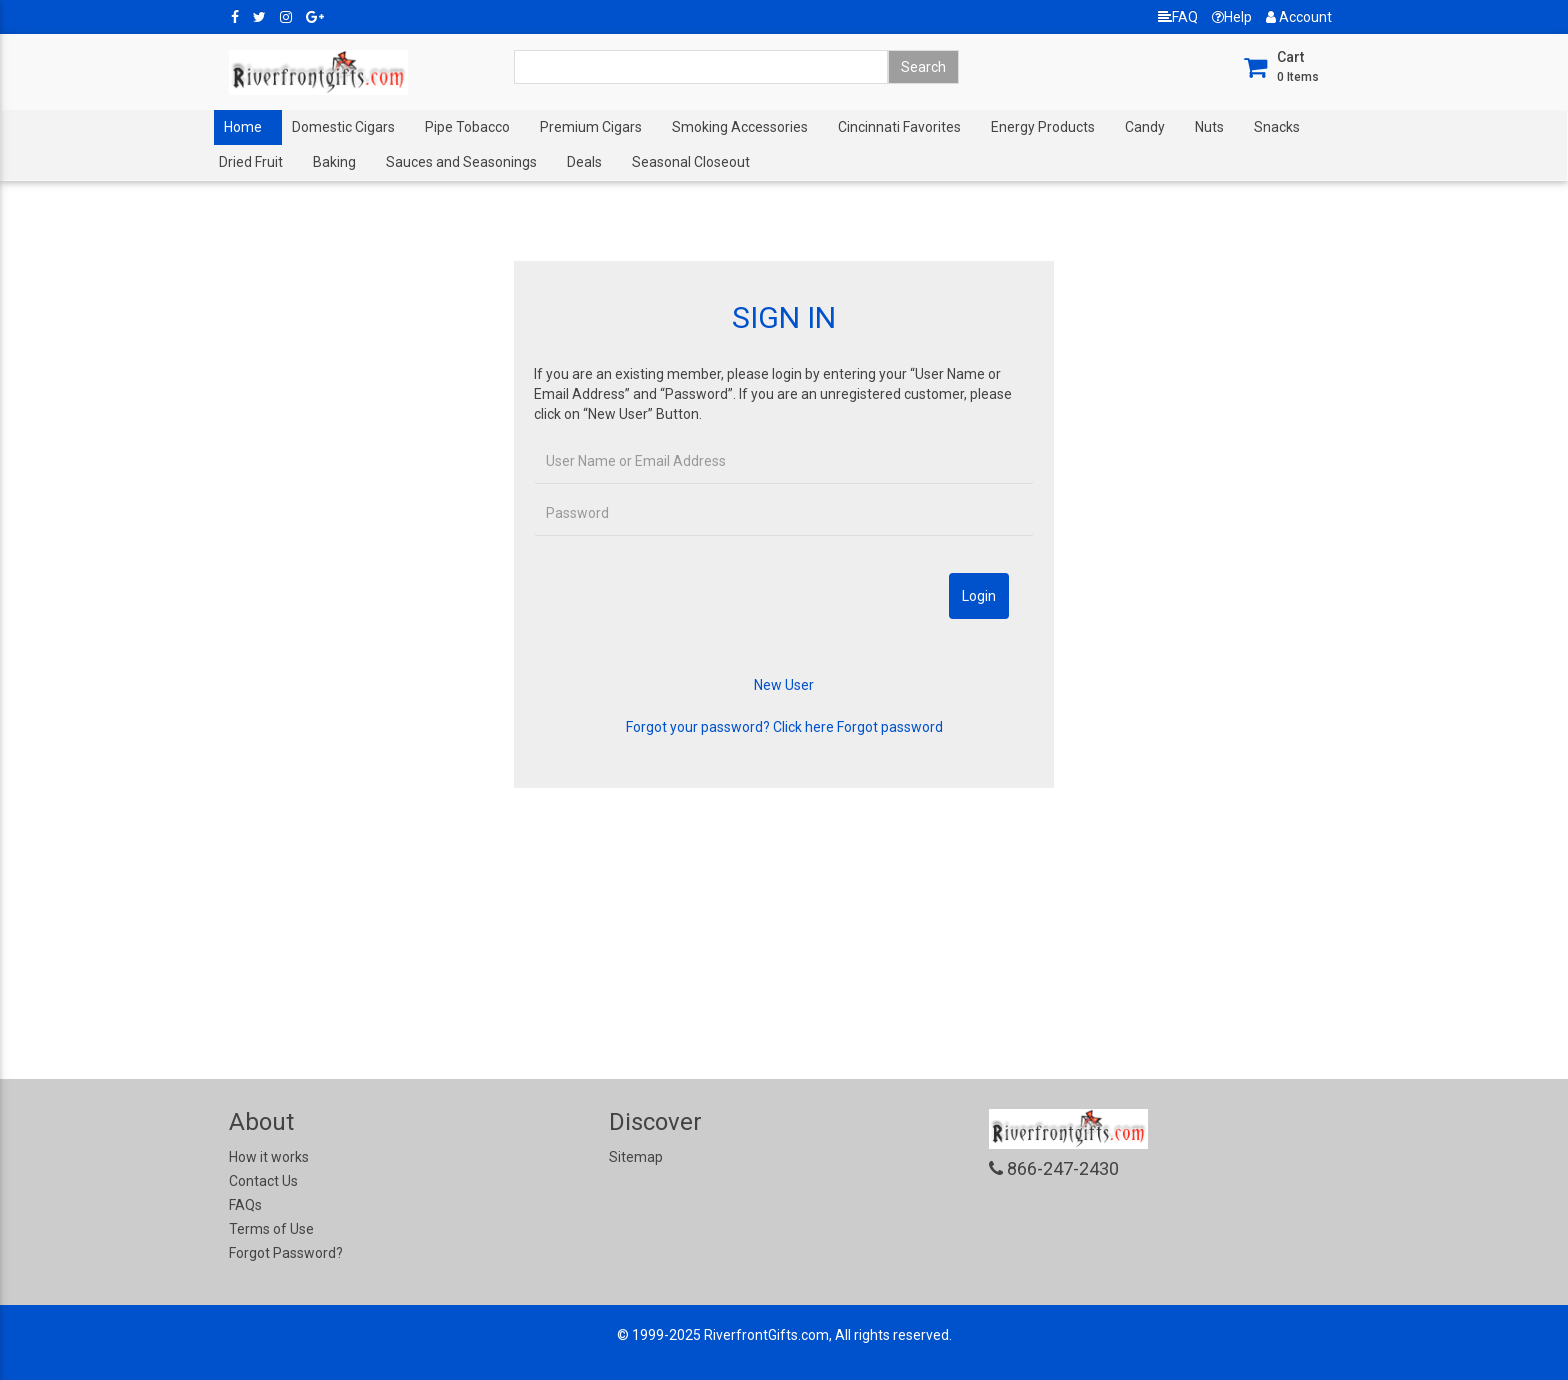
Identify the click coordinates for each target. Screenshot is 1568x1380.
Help (1232, 17)
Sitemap (636, 1157)
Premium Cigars (591, 127)
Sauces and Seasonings (461, 162)
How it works (269, 1157)
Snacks (1277, 127)
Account (1299, 17)
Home (243, 127)
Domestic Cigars (343, 127)
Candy (1145, 127)
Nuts (1209, 127)
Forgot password (890, 727)
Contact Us (263, 1181)
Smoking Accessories (740, 127)
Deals (584, 162)
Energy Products (1043, 127)
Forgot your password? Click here (730, 727)
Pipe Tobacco (467, 127)
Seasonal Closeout (691, 162)
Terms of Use (271, 1229)
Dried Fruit (251, 162)
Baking (334, 162)
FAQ (1178, 17)
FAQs (245, 1205)
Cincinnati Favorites (899, 127)
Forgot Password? (286, 1253)
